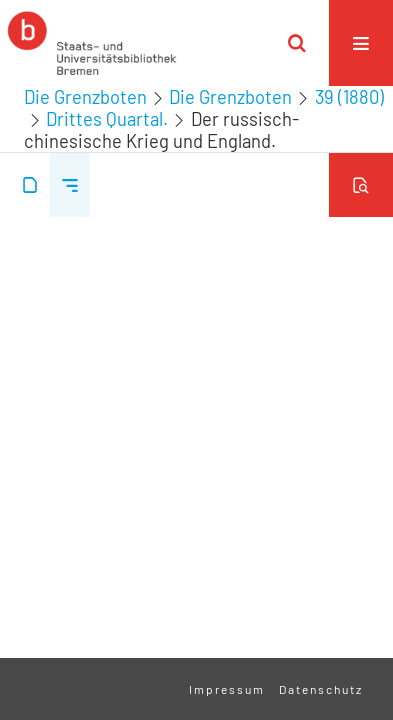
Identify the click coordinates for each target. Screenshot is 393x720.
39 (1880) (349, 97)
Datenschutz (321, 689)
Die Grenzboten (85, 97)
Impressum (227, 689)
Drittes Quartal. (107, 119)
